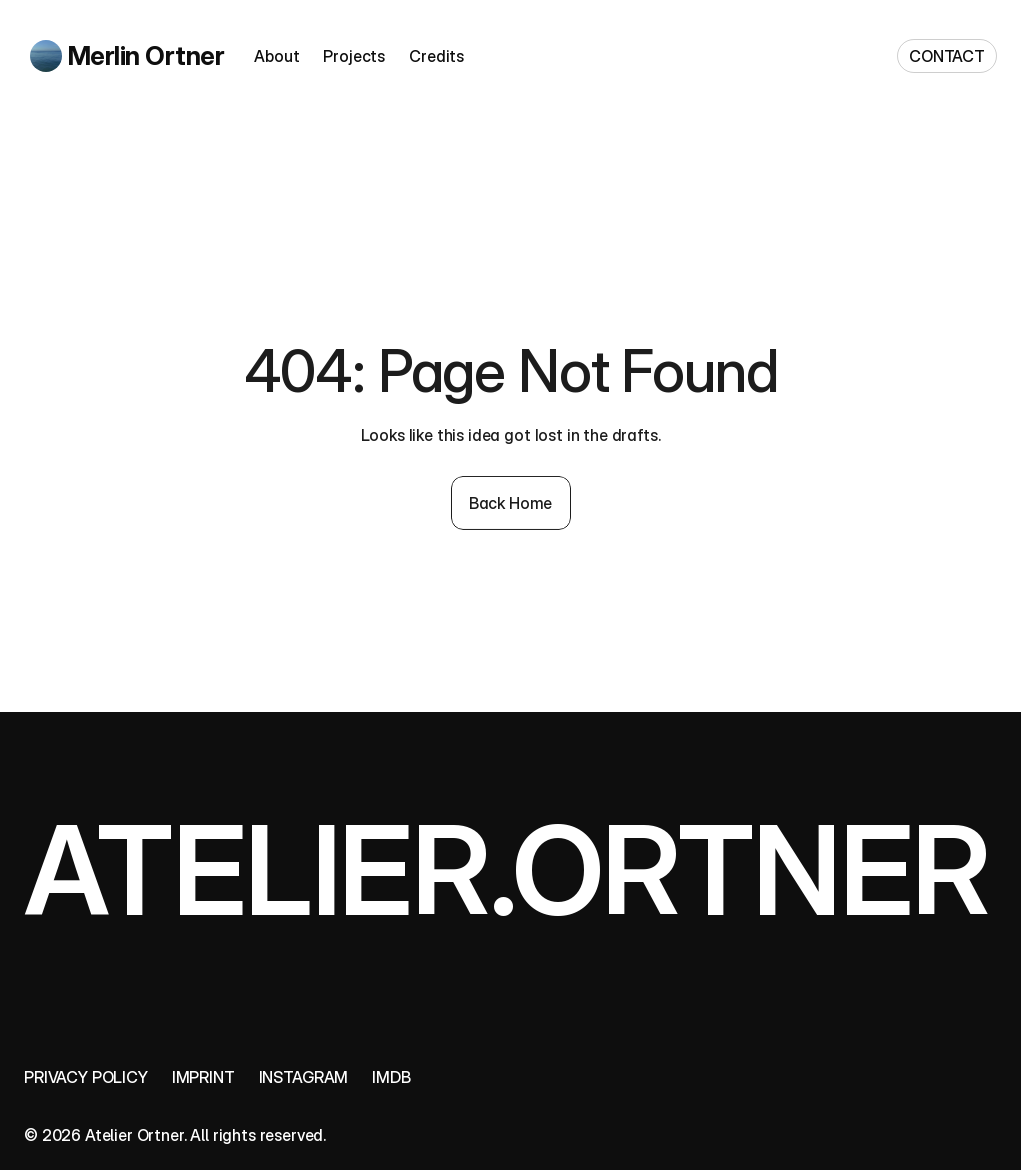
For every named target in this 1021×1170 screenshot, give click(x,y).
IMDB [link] (391, 1077)
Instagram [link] (304, 1077)
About (276, 56)
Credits (436, 56)
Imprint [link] (203, 1077)
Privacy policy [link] (86, 1077)
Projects (354, 56)
